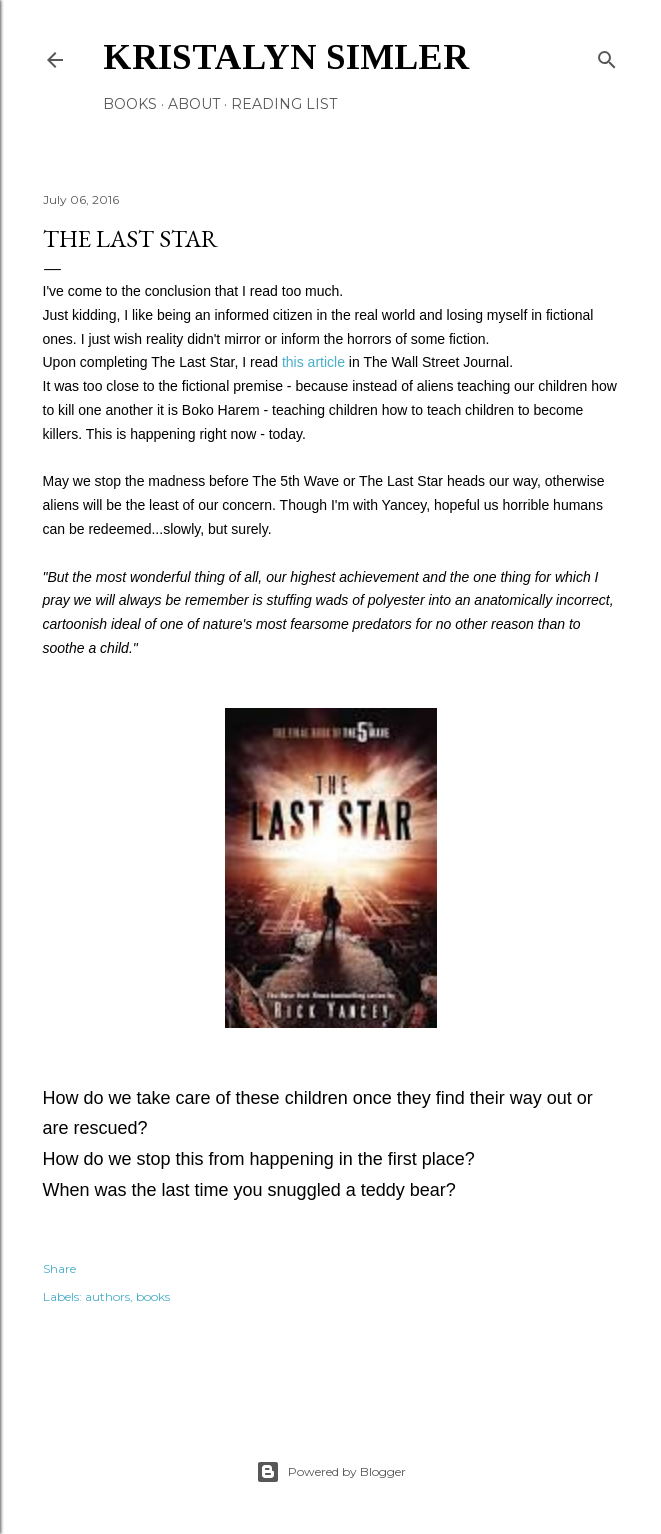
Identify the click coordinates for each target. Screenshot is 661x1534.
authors (107, 1296)
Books (130, 104)
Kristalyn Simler (286, 57)
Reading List (284, 104)
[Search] (607, 55)
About (194, 104)
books (153, 1296)
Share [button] (59, 1268)
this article (313, 362)
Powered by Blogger (331, 1472)
